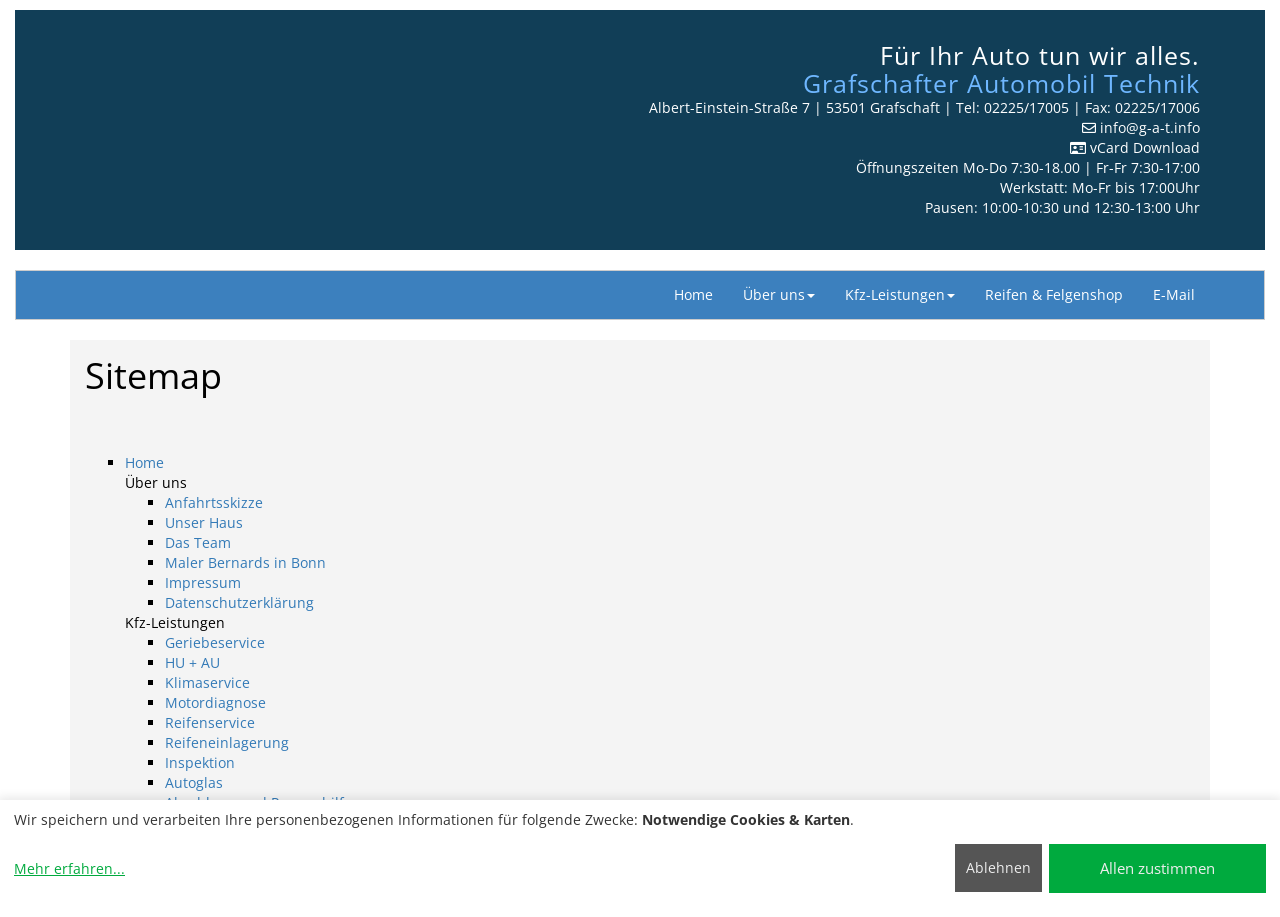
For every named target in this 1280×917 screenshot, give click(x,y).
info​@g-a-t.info (1150, 127)
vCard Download (1135, 147)
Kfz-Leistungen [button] (900, 294)
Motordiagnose (215, 702)
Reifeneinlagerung (227, 742)
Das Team (198, 542)
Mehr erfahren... (69, 868)
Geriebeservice (215, 642)
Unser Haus (204, 522)
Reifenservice (210, 722)
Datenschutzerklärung (239, 602)
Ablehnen (998, 867)
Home (693, 294)
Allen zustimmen (1157, 868)
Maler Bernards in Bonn (245, 562)
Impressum (203, 582)
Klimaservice (207, 682)
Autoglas (194, 782)
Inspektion (200, 762)
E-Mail (1174, 294)
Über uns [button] (779, 294)
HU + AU (192, 662)
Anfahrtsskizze (214, 502)
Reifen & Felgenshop (1054, 294)
